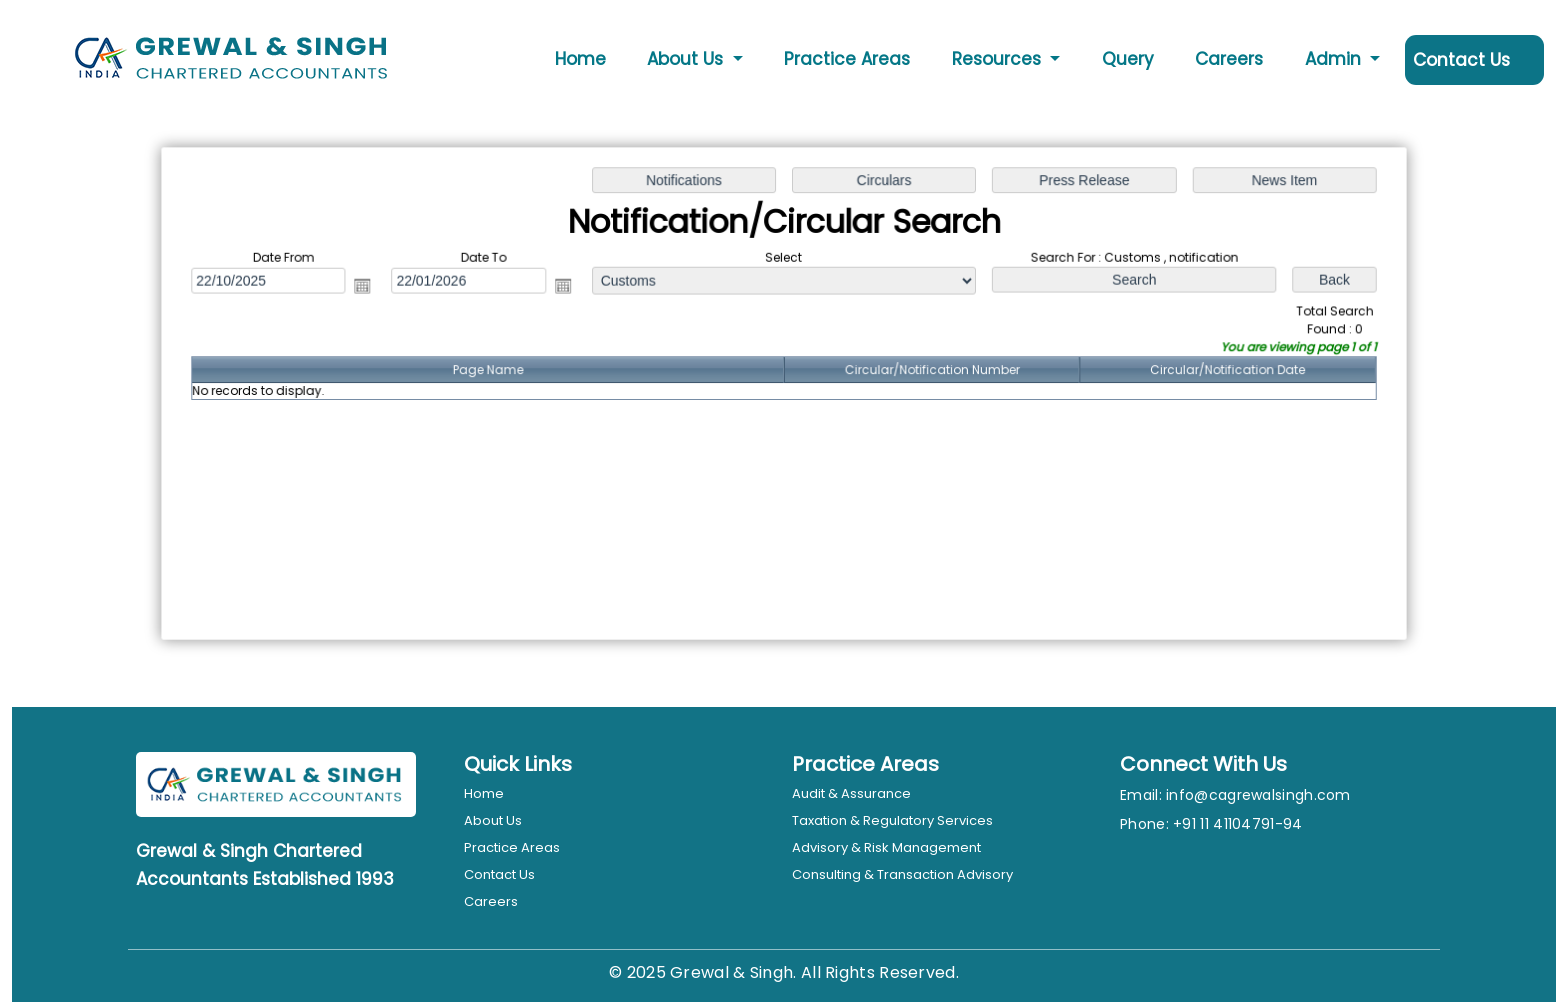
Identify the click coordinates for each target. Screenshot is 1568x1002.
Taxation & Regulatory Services (892, 820)
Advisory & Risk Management (886, 847)
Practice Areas (847, 59)
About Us (493, 820)
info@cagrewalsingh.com (1258, 795)
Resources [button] (999, 59)
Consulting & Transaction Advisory (902, 874)
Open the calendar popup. (369, 288)
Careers (1229, 59)
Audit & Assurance (851, 793)
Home (580, 59)
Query (1128, 59)
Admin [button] (1335, 59)
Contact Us (1461, 60)
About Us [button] (687, 59)
